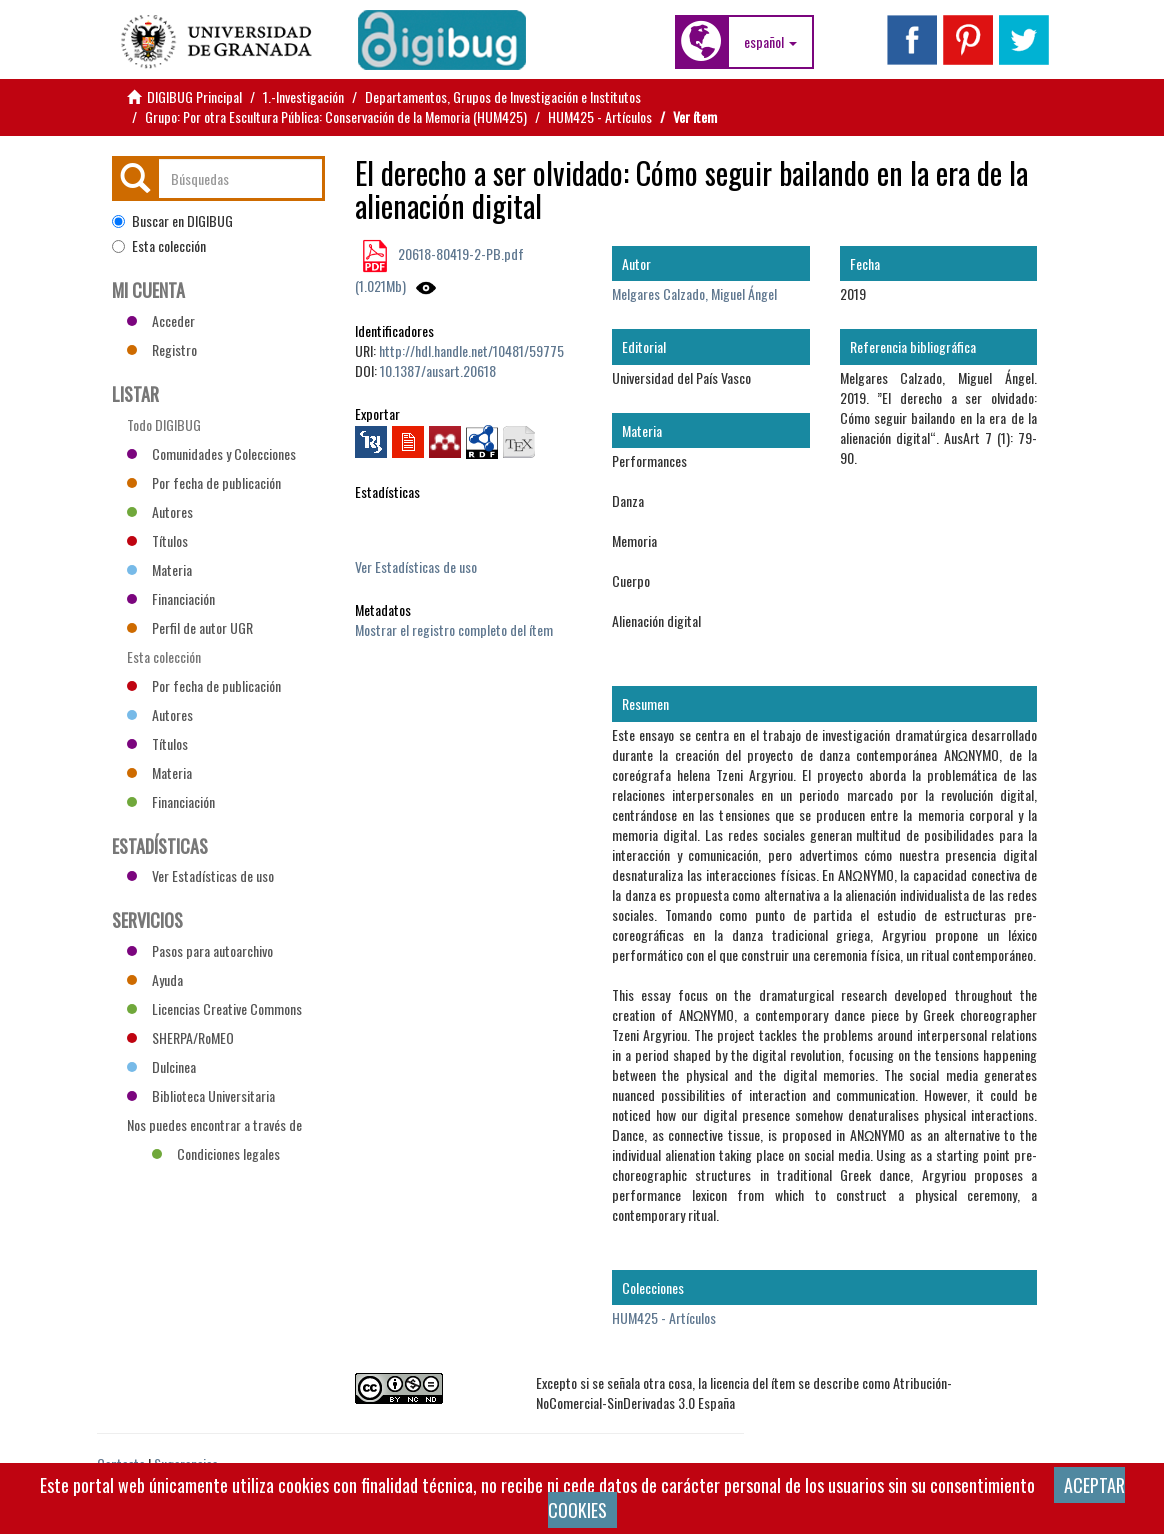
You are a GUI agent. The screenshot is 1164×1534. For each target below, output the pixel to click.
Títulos (157, 540)
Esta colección (159, 246)
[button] (770, 42)
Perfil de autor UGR (190, 627)
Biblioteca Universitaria (201, 1095)
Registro (162, 349)
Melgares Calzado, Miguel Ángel (694, 293)
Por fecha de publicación (204, 482)
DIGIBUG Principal (194, 96)
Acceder (161, 320)
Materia (159, 569)
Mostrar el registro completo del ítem (454, 629)
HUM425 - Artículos (600, 116)
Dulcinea (161, 1066)
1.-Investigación (303, 96)
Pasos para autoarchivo (200, 950)
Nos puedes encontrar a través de (214, 1127)
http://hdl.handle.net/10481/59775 (471, 350)
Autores (160, 511)
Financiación (171, 598)
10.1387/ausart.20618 (438, 370)
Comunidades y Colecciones (211, 453)
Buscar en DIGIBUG (172, 221)
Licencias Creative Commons (214, 1008)
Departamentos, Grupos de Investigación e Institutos (503, 96)
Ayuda (155, 979)
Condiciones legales (216, 1153)
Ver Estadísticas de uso (416, 566)
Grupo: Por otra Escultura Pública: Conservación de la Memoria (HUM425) (336, 116)
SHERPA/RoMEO (180, 1037)
